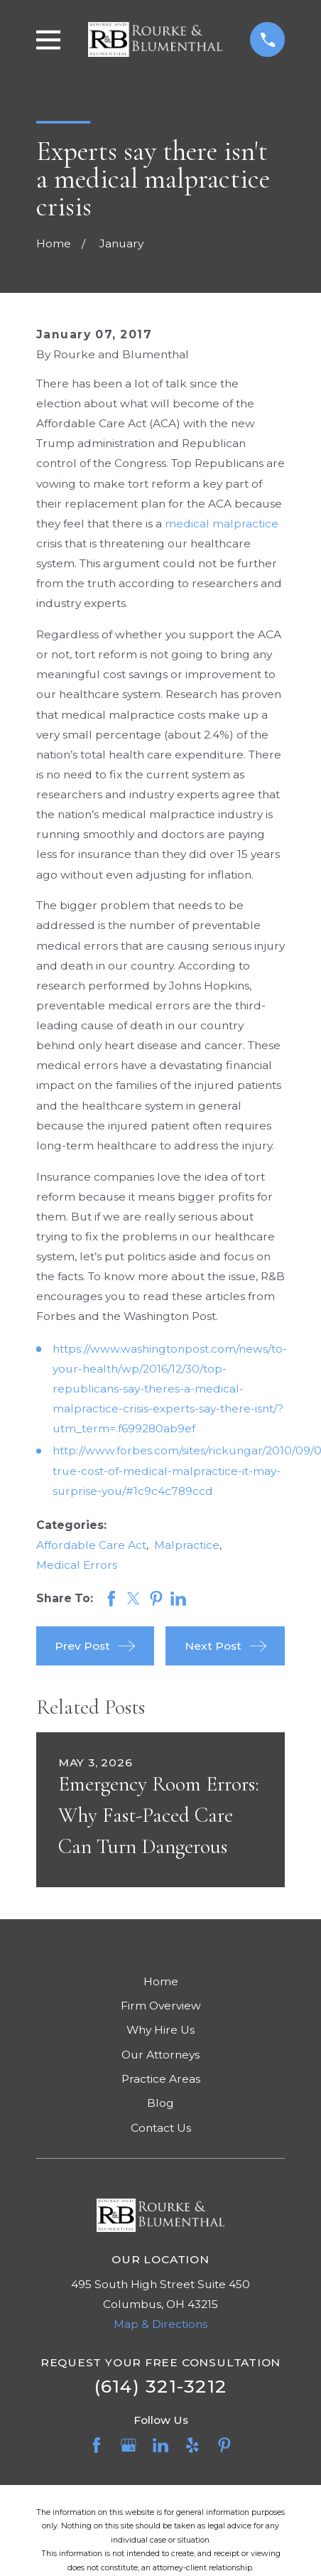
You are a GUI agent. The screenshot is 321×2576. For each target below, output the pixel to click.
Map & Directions (160, 2324)
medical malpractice (221, 523)
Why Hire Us (160, 2029)
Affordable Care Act (91, 1545)
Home (160, 1981)
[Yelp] (192, 2445)
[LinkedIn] (160, 2445)
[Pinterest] (224, 2445)
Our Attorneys (160, 2054)
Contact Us (161, 2128)
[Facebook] (96, 2445)
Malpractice (186, 1545)
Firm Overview (161, 2005)
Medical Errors (76, 1565)
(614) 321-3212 (160, 2386)
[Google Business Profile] (128, 2445)
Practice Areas (160, 2079)
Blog (160, 2103)
